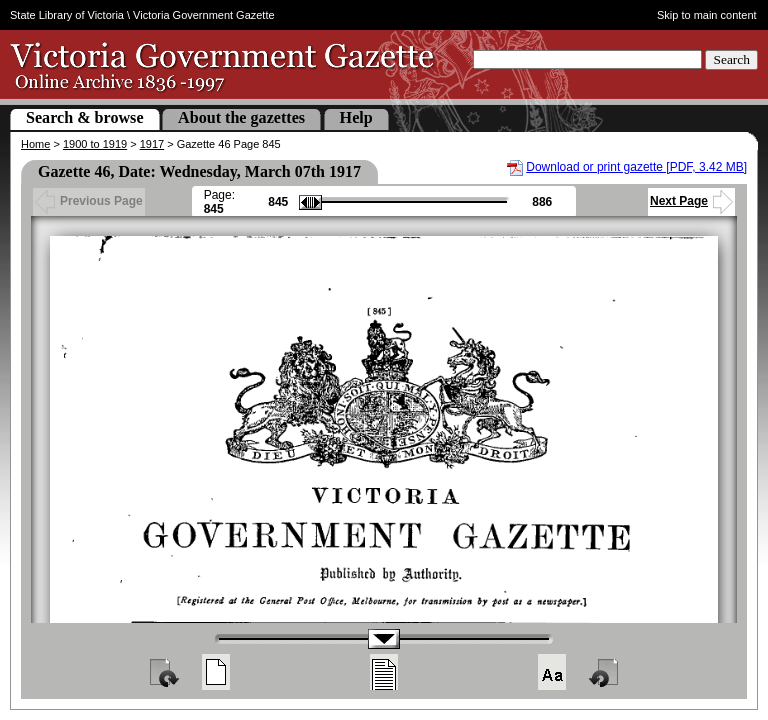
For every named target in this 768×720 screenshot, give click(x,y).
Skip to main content (707, 15)
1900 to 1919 (95, 144)
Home (35, 144)
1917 (152, 144)
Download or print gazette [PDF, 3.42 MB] (636, 167)
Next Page (691, 201)
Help (356, 117)
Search (731, 59)
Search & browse (85, 117)
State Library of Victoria (67, 15)
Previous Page (89, 201)
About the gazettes (241, 117)
